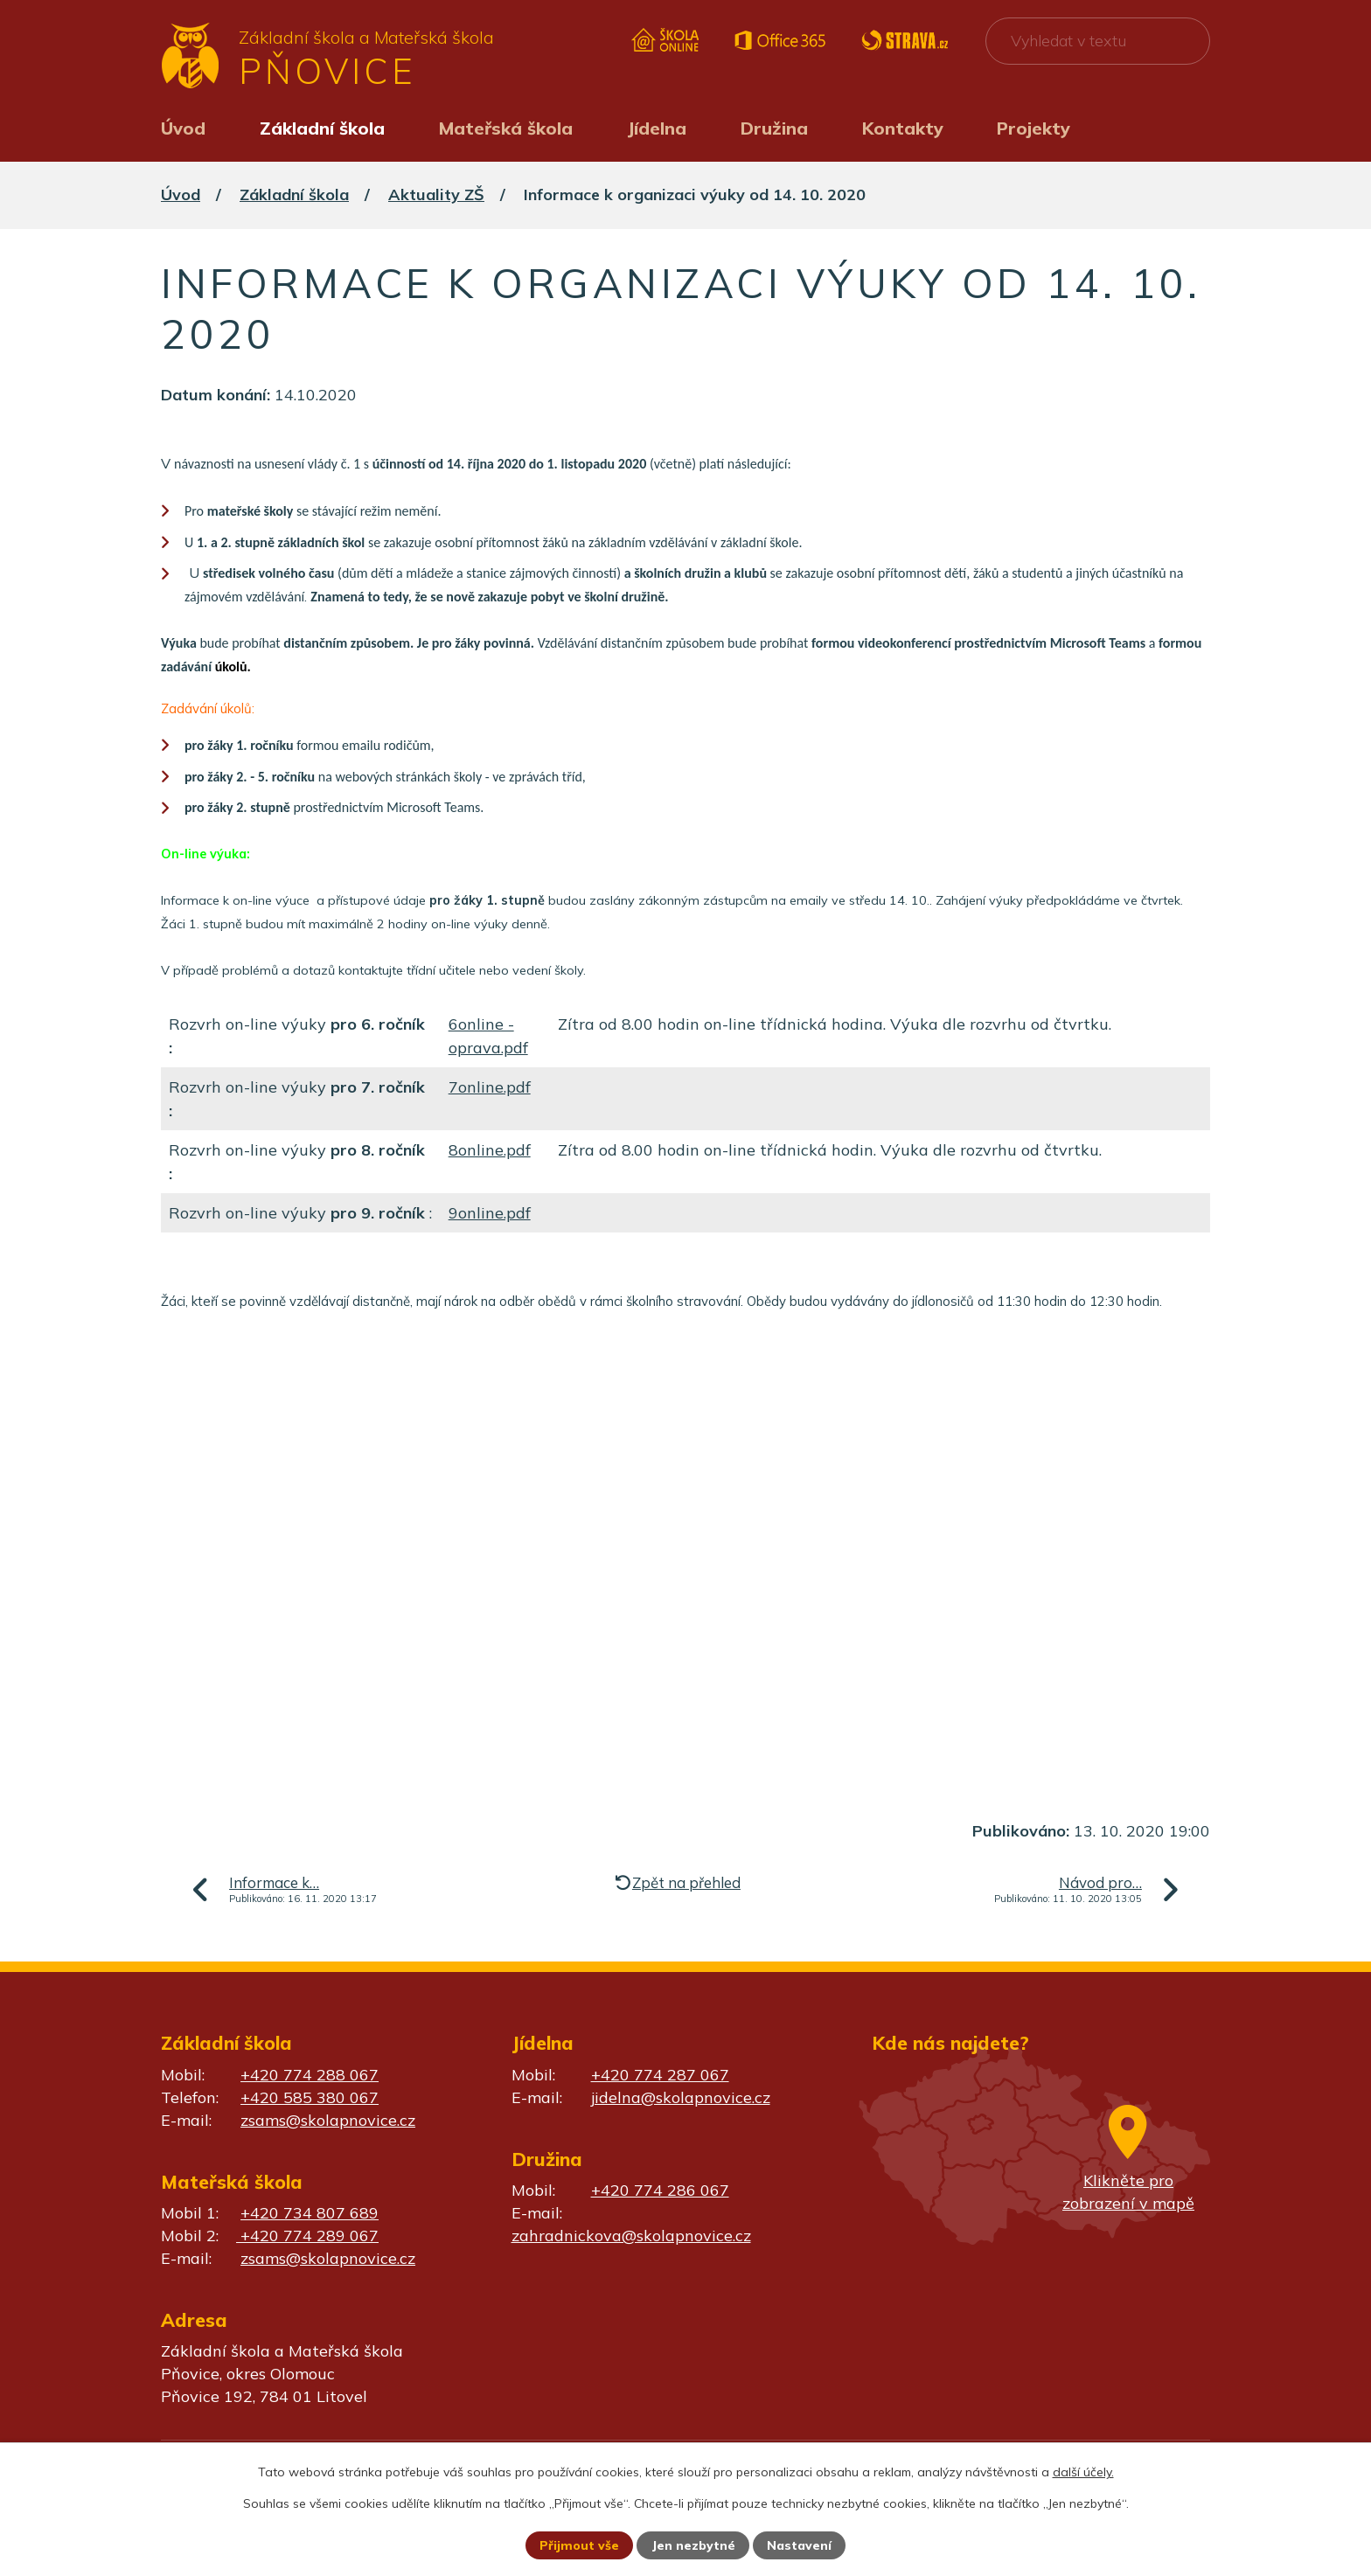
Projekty (1033, 128)
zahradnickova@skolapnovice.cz (631, 2235)
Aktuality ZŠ (436, 194)
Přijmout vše (579, 2545)
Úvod (183, 128)
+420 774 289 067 (307, 2235)
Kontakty (902, 128)
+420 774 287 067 (660, 2075)
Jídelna (656, 128)
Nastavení (799, 2545)
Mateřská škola (506, 128)
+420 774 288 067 (309, 2075)
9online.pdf (490, 1213)
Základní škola (322, 128)
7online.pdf (490, 1087)
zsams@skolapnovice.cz (327, 2120)
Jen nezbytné (693, 2545)
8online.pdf (490, 1150)
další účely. (1083, 2472)
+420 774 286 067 (660, 2190)
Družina (774, 128)
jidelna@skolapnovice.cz (680, 2097)
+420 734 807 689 (309, 2213)
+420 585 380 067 (309, 2097)
